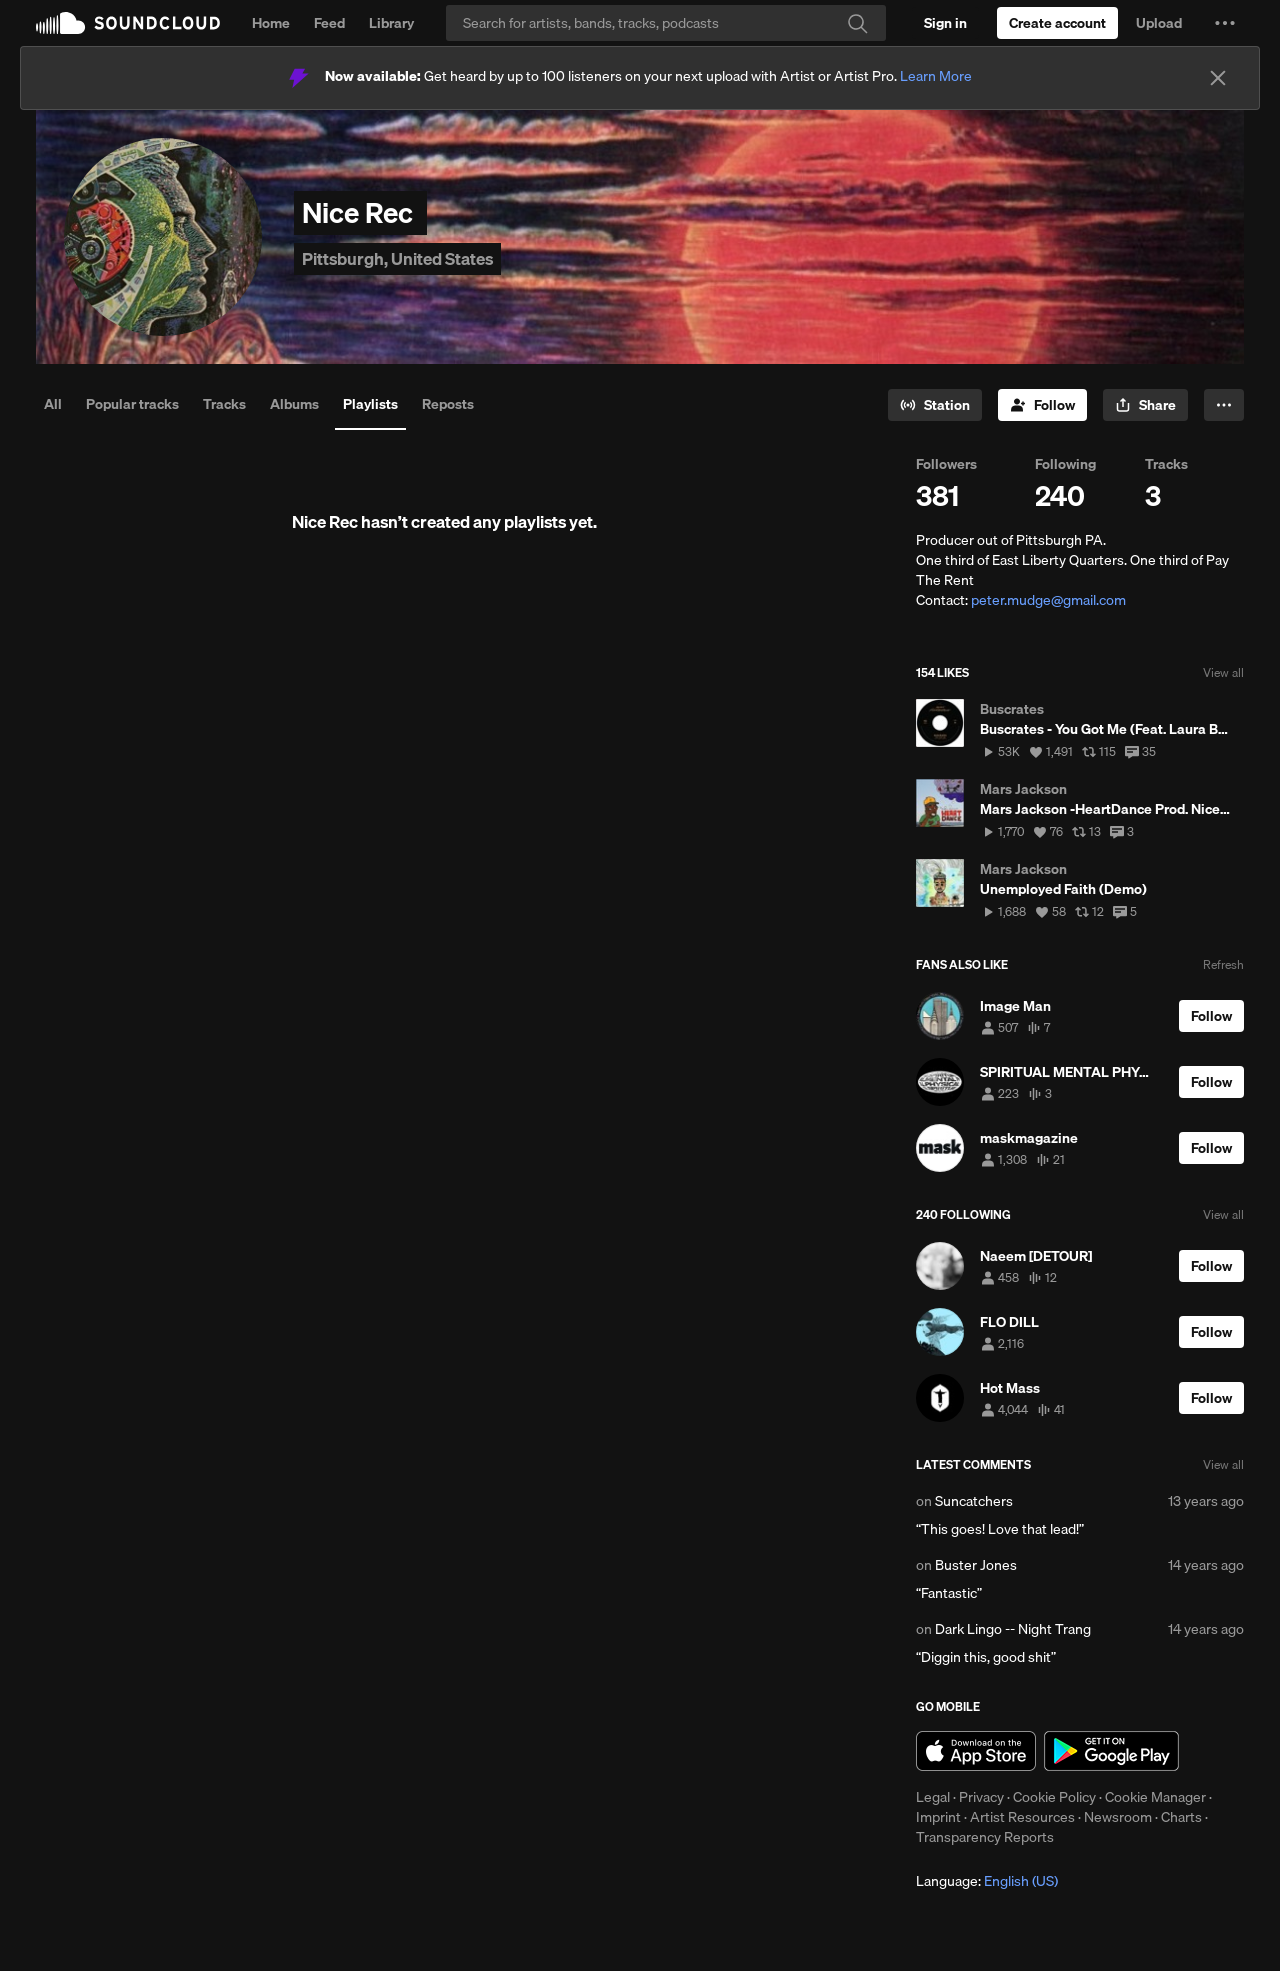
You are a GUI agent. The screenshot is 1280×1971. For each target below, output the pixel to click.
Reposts (448, 404)
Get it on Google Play (1111, 1751)
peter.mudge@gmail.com (1048, 600)
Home (271, 23)
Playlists (370, 404)
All (53, 404)
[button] (1225, 23)
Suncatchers (974, 1501)
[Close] (1218, 78)
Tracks (224, 404)
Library (391, 23)
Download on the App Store (976, 1751)
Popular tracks (132, 404)
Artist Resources (1022, 1817)
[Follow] (1042, 405)
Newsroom (1118, 1817)
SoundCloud (128, 23)
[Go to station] (935, 405)
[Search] (666, 23)
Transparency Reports (985, 1837)
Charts (1181, 1817)
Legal (933, 1797)
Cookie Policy (1054, 1797)
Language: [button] (987, 1881)
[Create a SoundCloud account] (1057, 23)
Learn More (936, 76)
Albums (294, 404)
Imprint (938, 1817)
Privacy (981, 1797)
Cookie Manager (1155, 1797)
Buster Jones (976, 1565)
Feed (329, 23)
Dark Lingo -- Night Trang (1013, 1629)
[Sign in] (945, 23)
